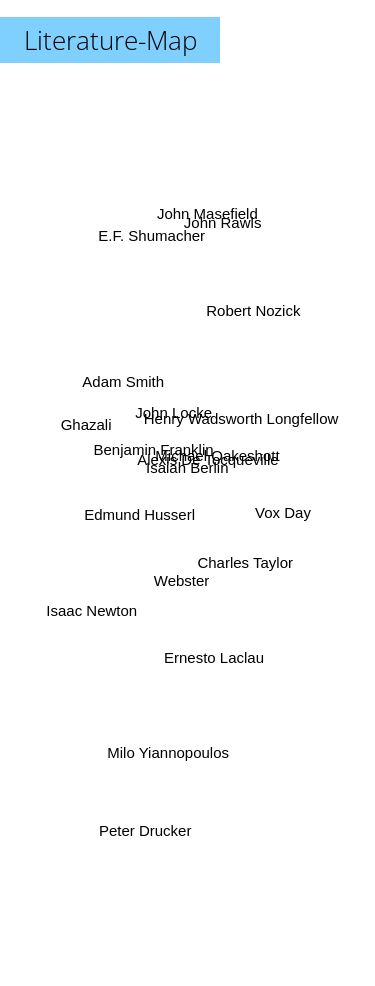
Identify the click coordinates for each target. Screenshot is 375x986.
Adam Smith (119, 384)
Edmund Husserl (126, 525)
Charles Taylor (248, 565)
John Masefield (199, 194)
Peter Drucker (148, 801)
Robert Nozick (245, 326)
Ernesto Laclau (214, 657)
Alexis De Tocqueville (217, 449)
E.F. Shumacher (155, 257)
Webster (181, 587)
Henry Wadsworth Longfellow (249, 417)
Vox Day (287, 516)
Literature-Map (110, 40)
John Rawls (222, 235)
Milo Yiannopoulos (159, 750)
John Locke (174, 392)
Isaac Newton (100, 608)
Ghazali (83, 426)
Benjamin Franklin (150, 440)
